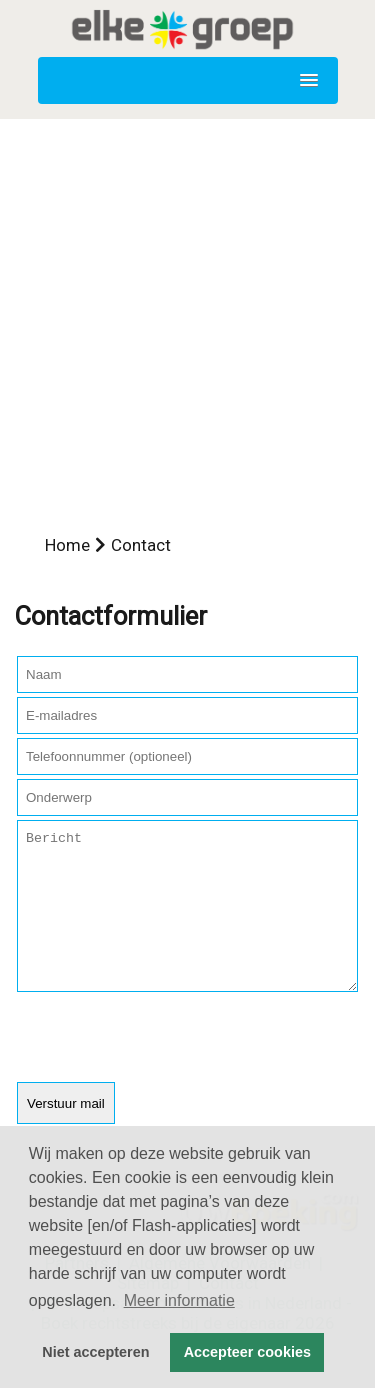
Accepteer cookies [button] (247, 1352)
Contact (141, 545)
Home (67, 545)
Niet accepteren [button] (95, 1352)
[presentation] (169, 1069)
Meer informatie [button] (179, 1300)
